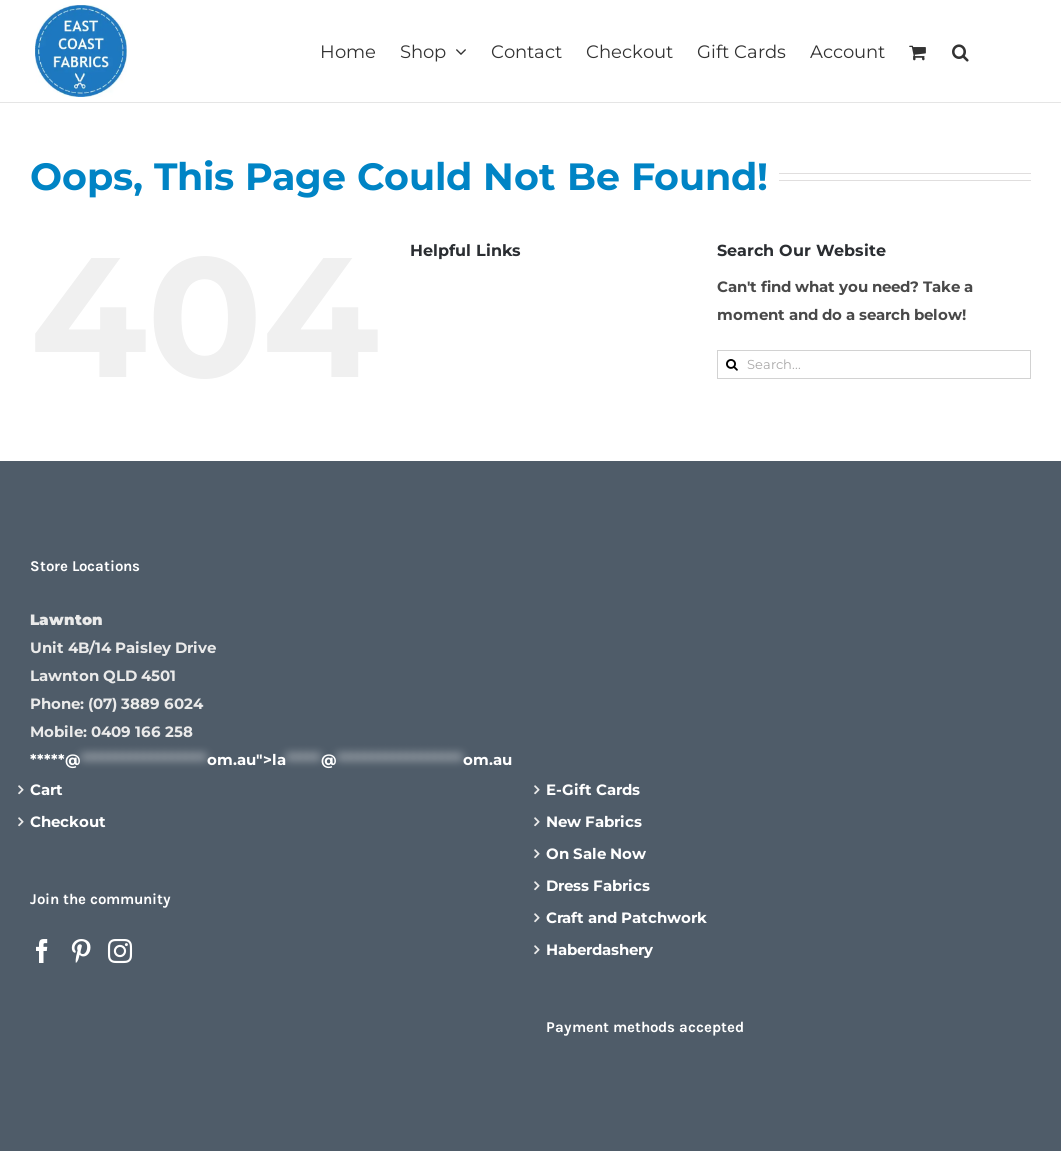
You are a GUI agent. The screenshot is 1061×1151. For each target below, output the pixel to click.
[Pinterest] (81, 951)
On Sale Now (596, 853)
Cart (46, 789)
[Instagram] (120, 951)
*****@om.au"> (271, 759)
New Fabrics (594, 821)
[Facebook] (42, 951)
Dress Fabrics (598, 885)
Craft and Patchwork (626, 917)
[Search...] (874, 364)
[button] (960, 50)
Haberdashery (599, 949)
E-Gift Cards (593, 789)
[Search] (731, 364)
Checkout (68, 821)
